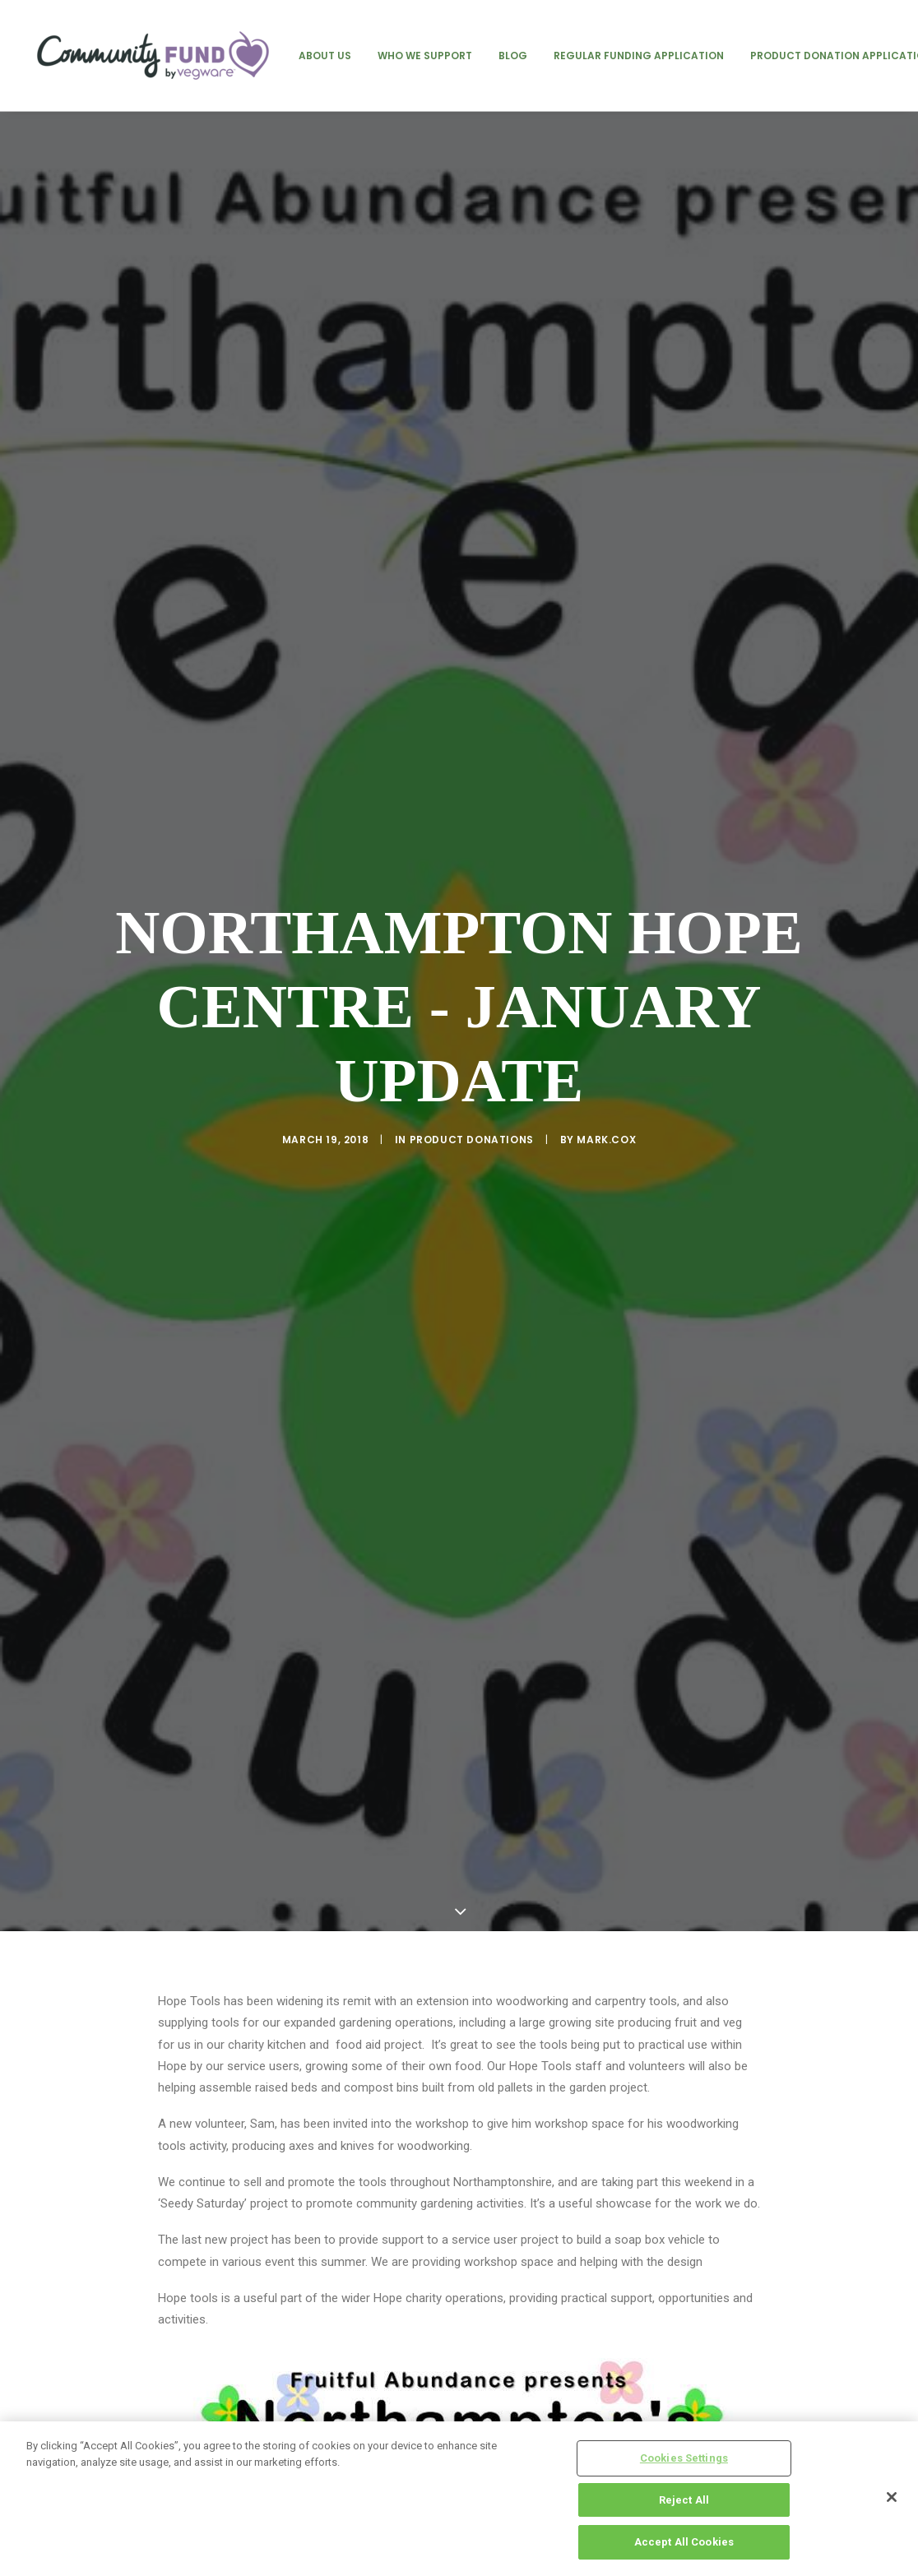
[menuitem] (325, 55)
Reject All (684, 2500)
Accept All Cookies (684, 2542)
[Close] (892, 2497)
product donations (472, 1140)
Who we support (425, 56)
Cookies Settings (684, 2458)
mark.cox (606, 1140)
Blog (512, 56)
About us (325, 56)
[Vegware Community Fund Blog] (153, 55)
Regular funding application (639, 56)
